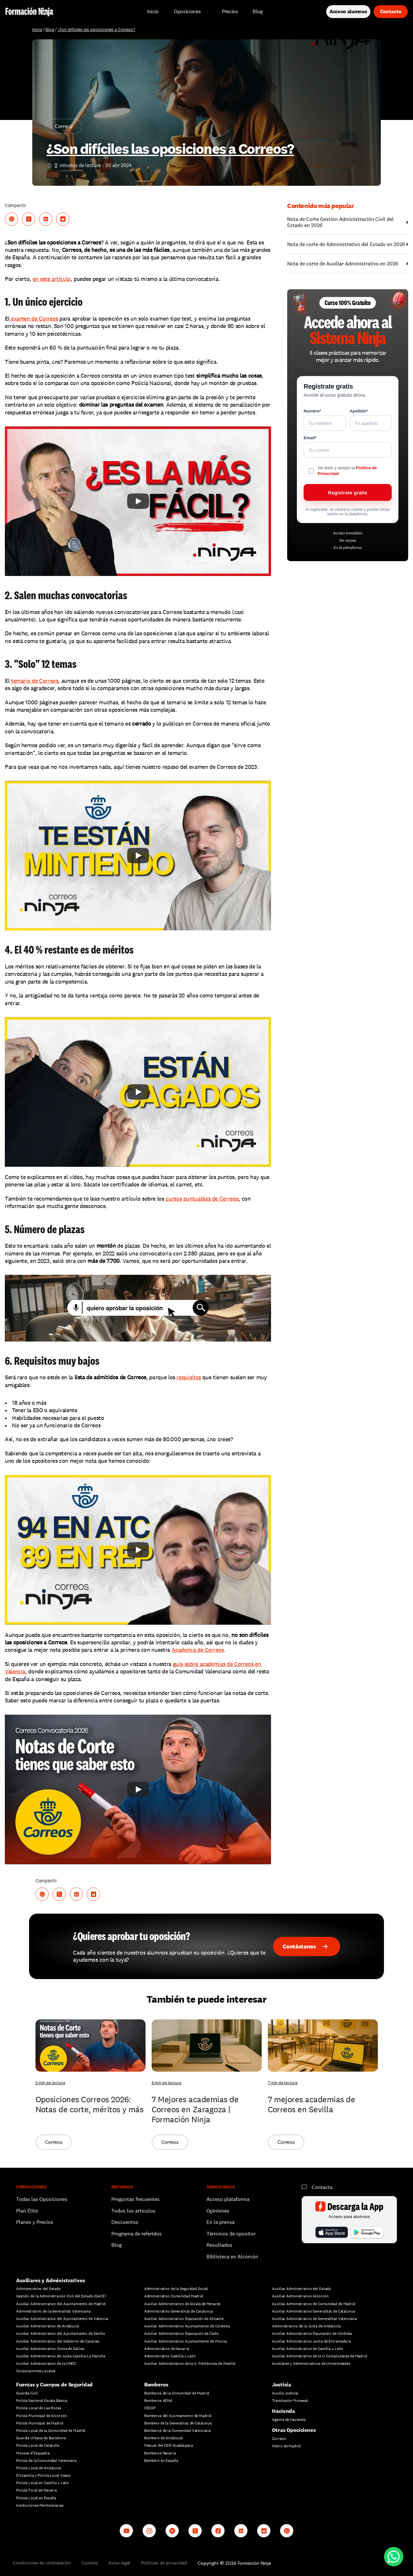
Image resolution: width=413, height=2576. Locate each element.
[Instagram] (149, 2530)
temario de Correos (34, 680)
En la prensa (220, 2222)
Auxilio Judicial (285, 2393)
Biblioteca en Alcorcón (232, 2256)
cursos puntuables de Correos (201, 1198)
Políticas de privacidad (164, 2563)
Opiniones (217, 2210)
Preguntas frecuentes (135, 2199)
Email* (310, 437)
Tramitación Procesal (290, 2400)
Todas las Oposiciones (41, 2199)
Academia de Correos (198, 1649)
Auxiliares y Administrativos (50, 2280)
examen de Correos (33, 318)
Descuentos (125, 2222)
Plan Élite (27, 2210)
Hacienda (283, 2411)
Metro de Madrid (286, 2446)
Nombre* (312, 411)
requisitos (188, 1377)
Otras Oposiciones (294, 2430)
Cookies (90, 2563)
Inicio (37, 29)
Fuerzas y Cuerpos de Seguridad (54, 2384)
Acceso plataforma (227, 2199)
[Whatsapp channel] (286, 2530)
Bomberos (156, 2384)
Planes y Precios (34, 2222)
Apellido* (359, 411)
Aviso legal (119, 2563)
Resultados (219, 2245)
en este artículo (52, 278)
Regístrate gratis (348, 492)
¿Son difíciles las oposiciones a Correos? (96, 29)
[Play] (138, 501)
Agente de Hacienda (289, 2419)
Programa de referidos (136, 2233)
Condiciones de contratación (42, 2563)
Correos (279, 2438)
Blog (49, 29)
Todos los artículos (133, 2210)
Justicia (281, 2384)
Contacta (322, 2187)
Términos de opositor (231, 2233)
